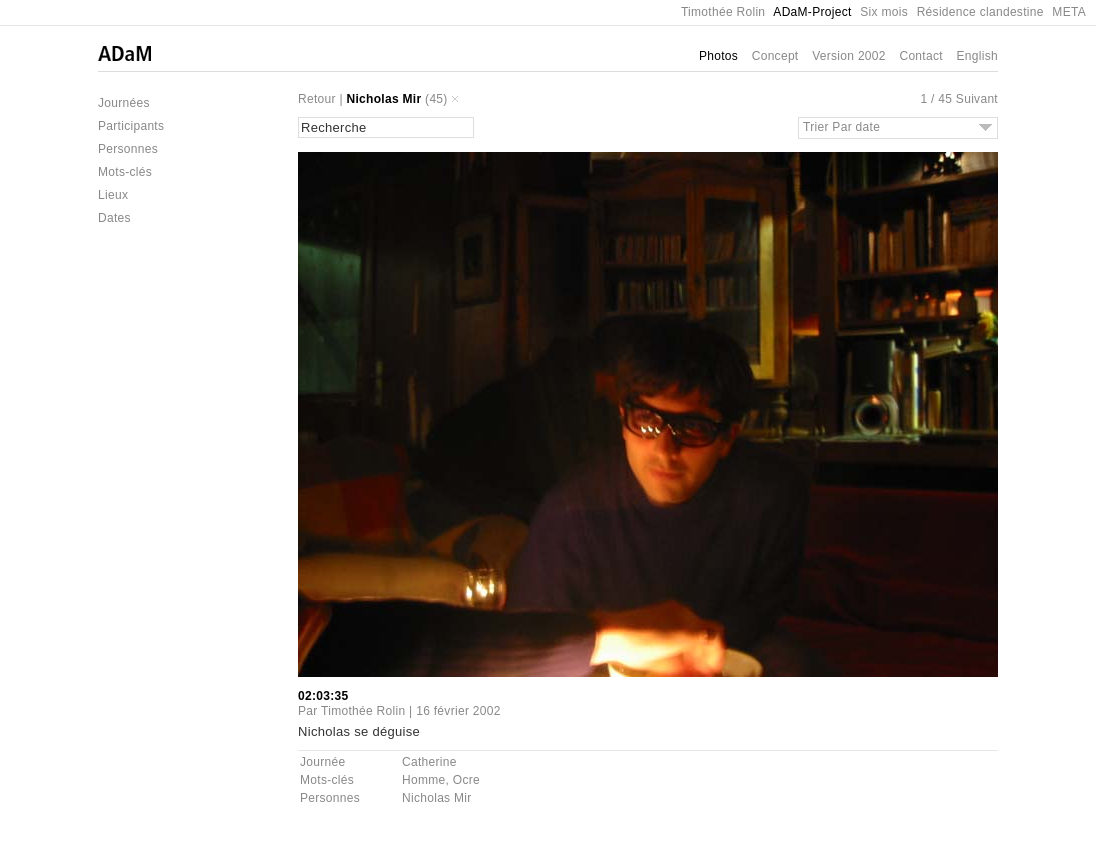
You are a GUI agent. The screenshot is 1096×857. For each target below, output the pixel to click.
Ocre (466, 780)
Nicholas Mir (384, 99)
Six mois (884, 12)
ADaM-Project (812, 12)
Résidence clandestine (980, 12)
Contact (920, 56)
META (1069, 12)
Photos (718, 56)
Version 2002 (849, 56)
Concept (775, 56)
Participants (131, 126)
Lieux (113, 195)
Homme (424, 780)
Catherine (429, 762)
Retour (317, 99)
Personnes (128, 149)
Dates (114, 218)
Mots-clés (125, 172)
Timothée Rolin (723, 12)
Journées (124, 103)
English (977, 56)
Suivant (977, 99)
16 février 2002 (458, 711)
